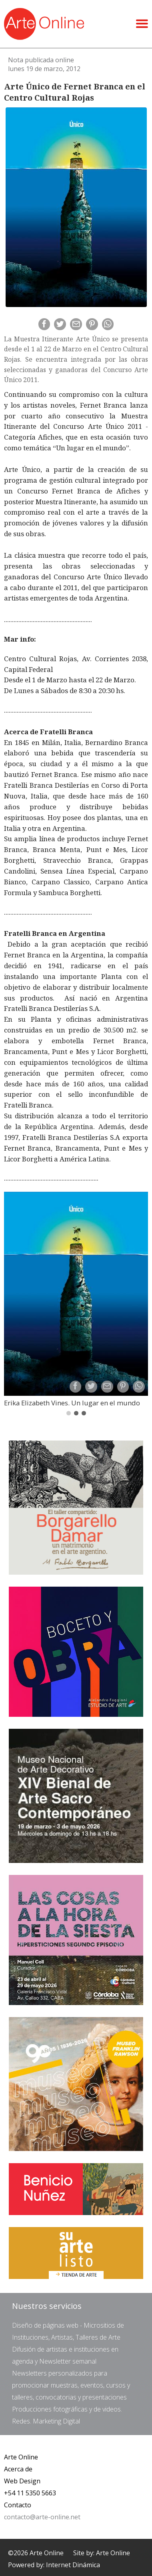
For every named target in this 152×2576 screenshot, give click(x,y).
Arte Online (21, 2457)
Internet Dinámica (73, 2564)
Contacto (17, 2505)
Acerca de (18, 2469)
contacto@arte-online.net (42, 2517)
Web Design (22, 2481)
